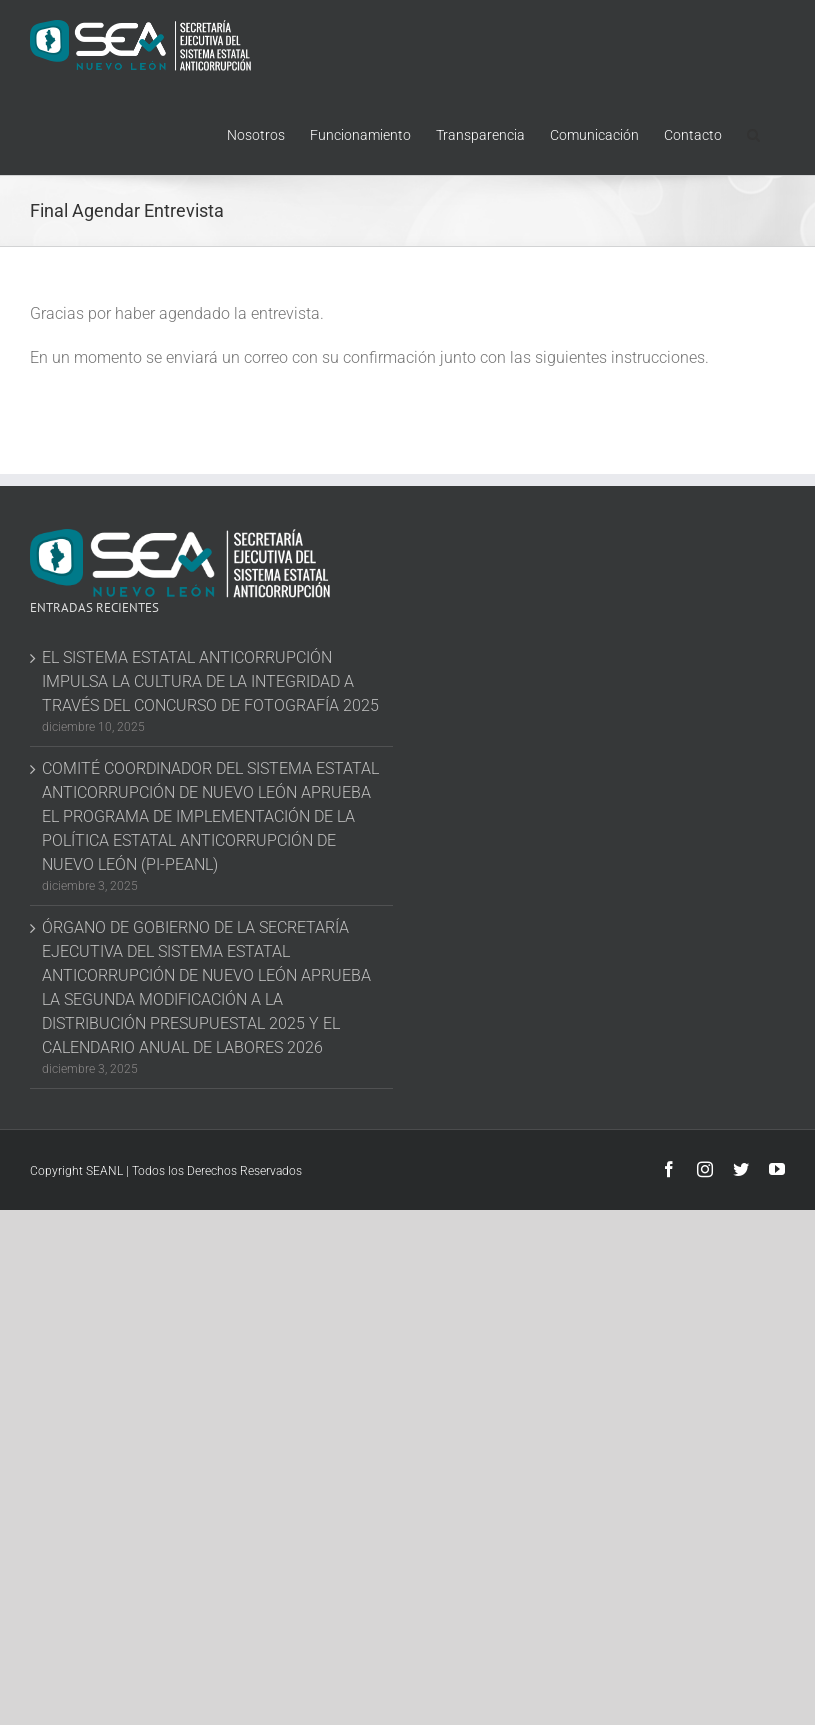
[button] (753, 133)
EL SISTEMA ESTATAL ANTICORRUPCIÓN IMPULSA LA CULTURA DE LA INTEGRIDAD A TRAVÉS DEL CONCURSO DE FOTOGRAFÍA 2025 (210, 681)
